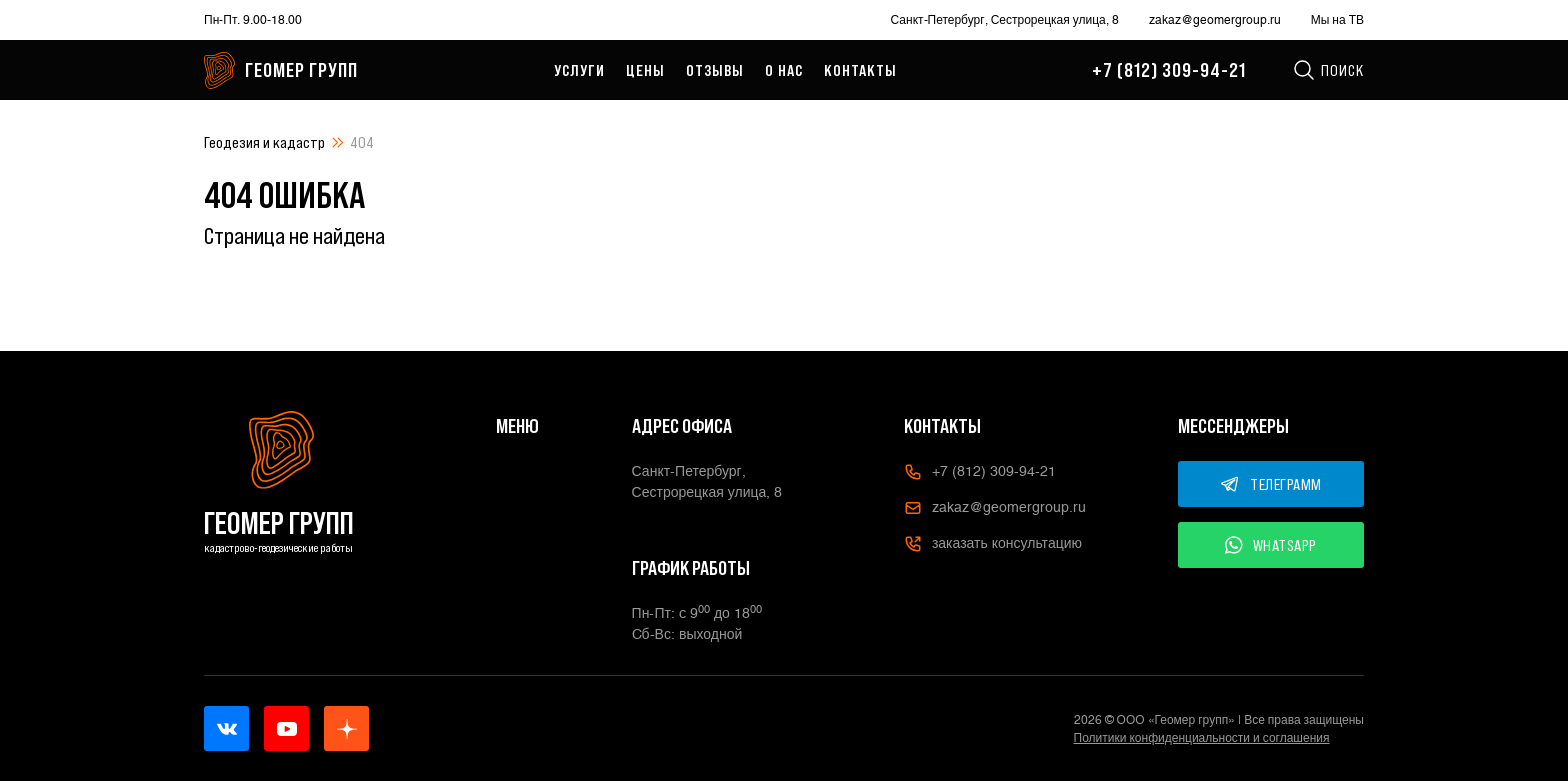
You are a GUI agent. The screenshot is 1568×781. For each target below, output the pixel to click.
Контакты (860, 70)
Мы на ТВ (1337, 20)
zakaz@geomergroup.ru (1215, 20)
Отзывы (715, 70)
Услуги (579, 70)
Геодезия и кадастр (264, 142)
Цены (645, 70)
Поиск (1328, 70)
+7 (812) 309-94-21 (1169, 70)
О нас (784, 70)
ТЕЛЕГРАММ (1271, 484)
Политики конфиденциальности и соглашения (1202, 738)
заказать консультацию (993, 544)
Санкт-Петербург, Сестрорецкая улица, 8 (1005, 20)
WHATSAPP (1271, 545)
